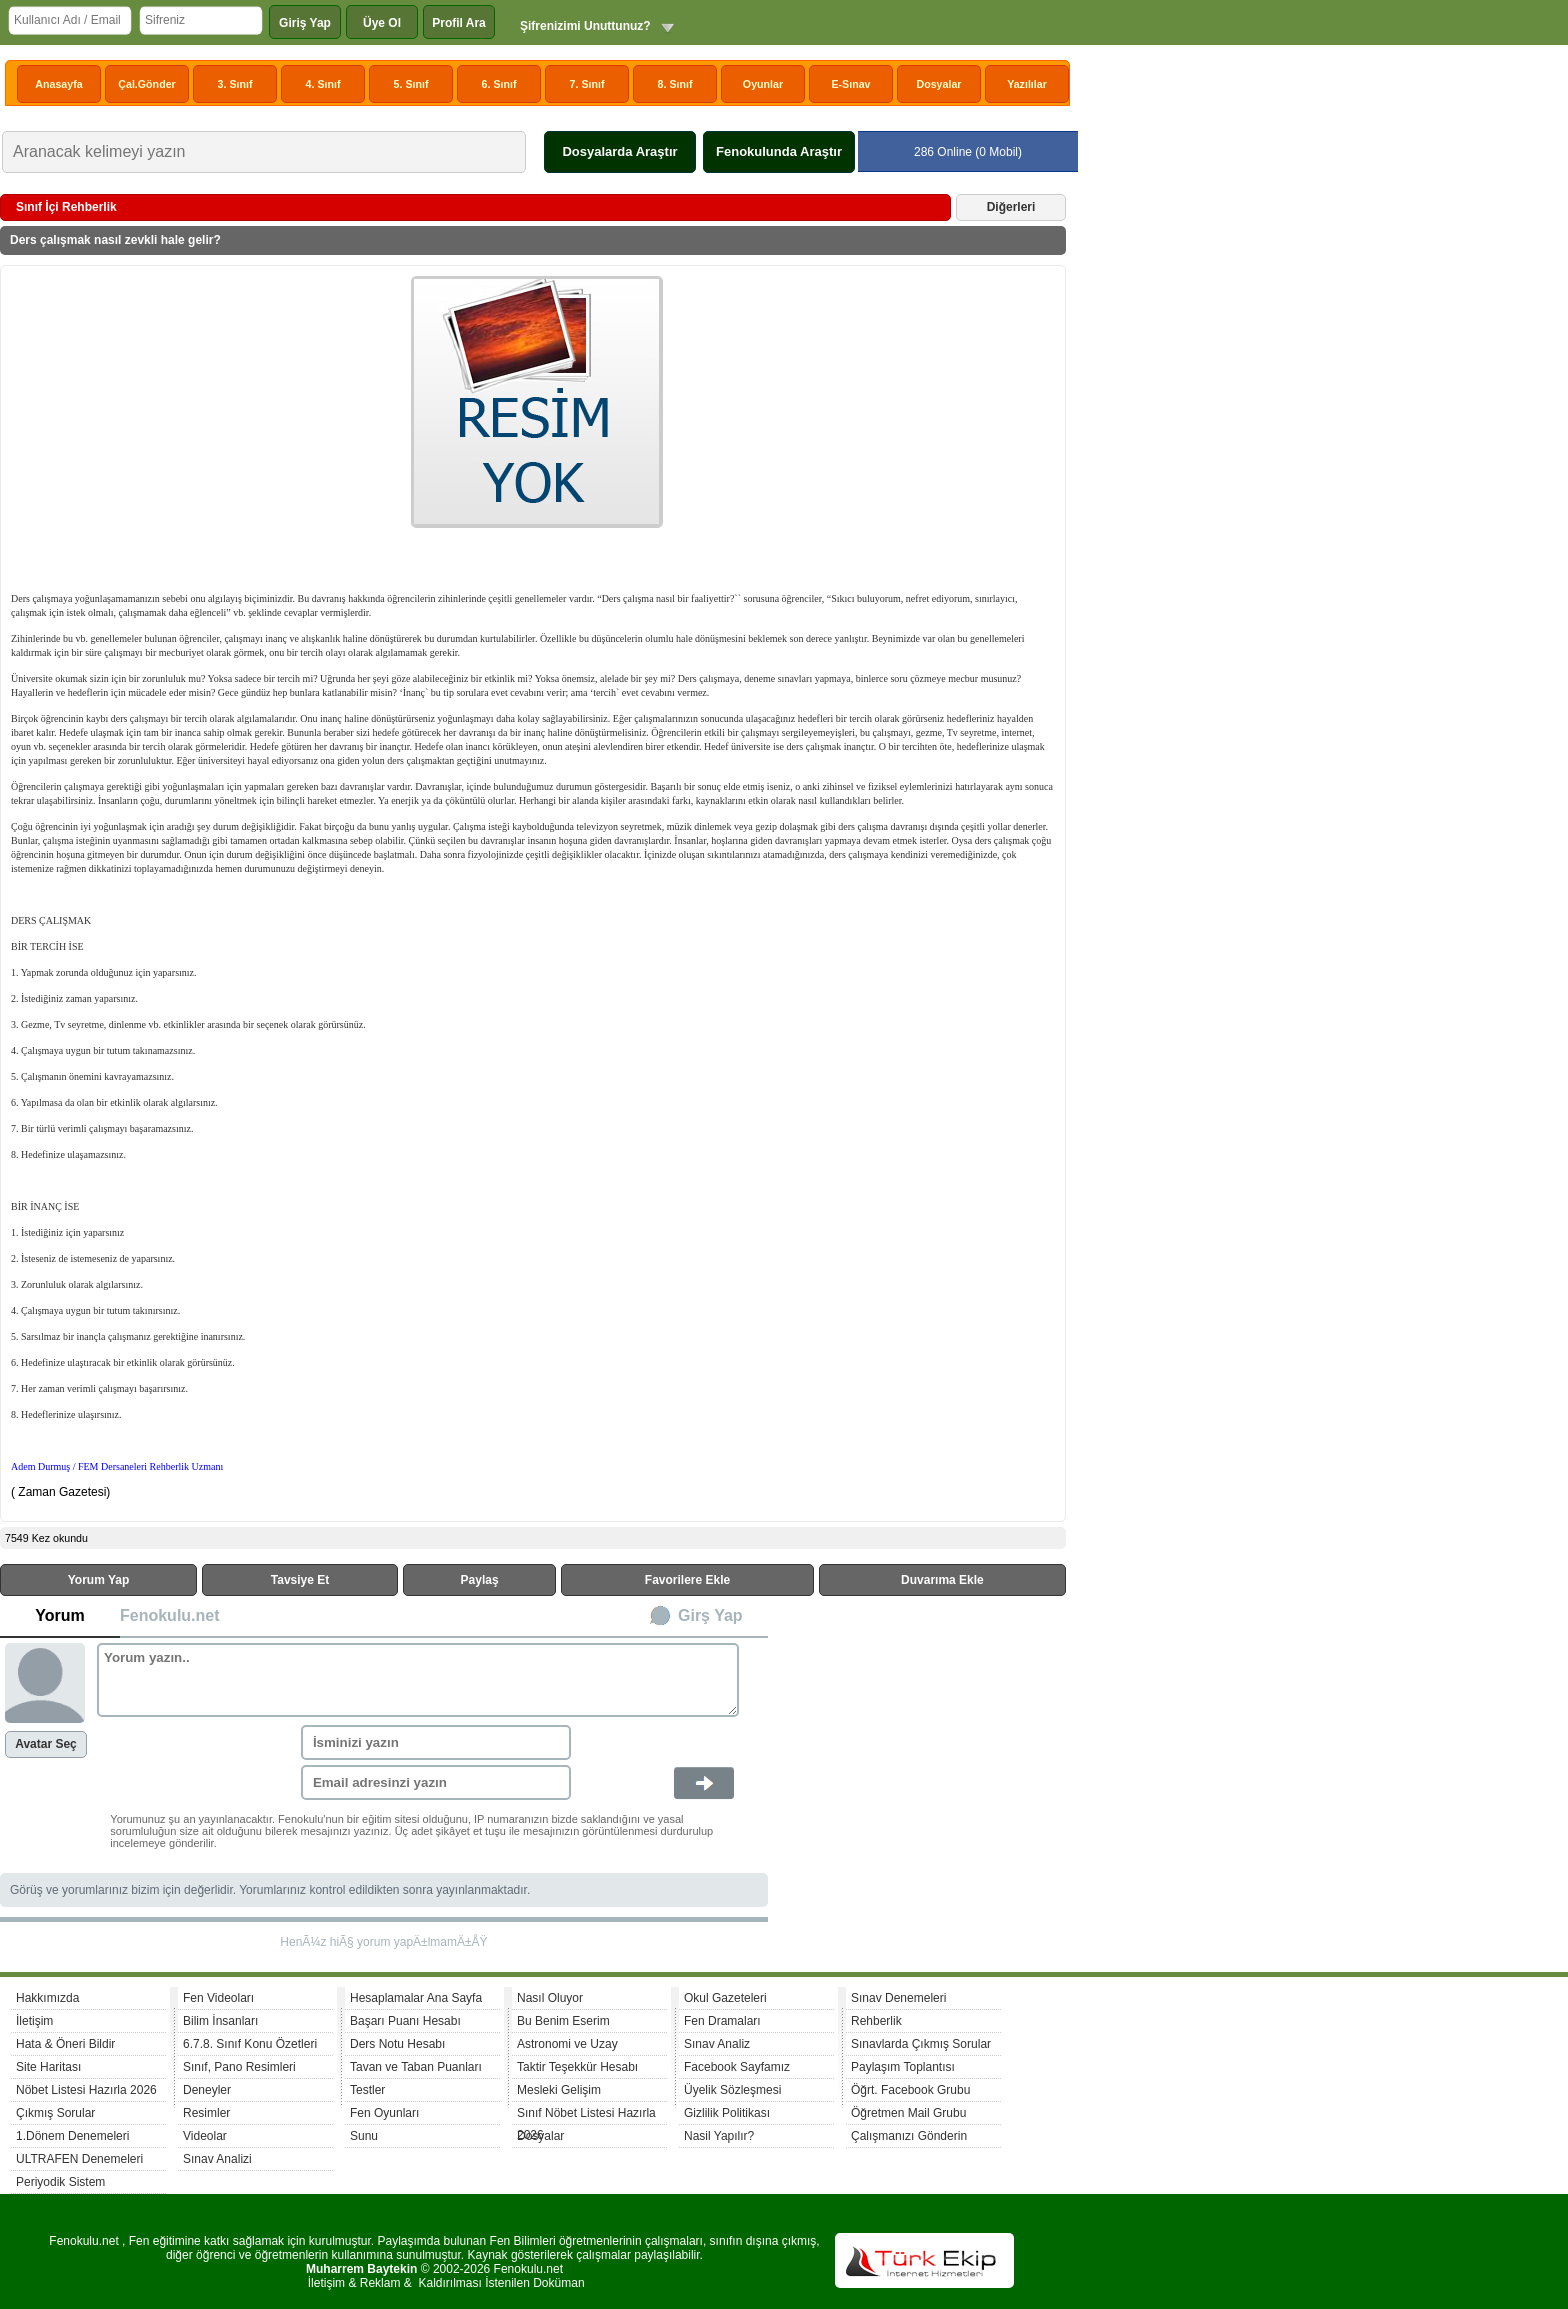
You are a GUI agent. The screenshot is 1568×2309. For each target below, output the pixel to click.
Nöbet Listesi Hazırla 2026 (86, 2090)
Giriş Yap (305, 23)
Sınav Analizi (217, 2159)
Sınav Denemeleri (898, 1998)
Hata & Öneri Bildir (65, 2044)
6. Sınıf (499, 84)
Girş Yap (710, 1615)
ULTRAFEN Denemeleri (79, 2159)
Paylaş (480, 1580)
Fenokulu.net (170, 1615)
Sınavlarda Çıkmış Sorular (921, 2044)
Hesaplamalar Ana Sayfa (416, 1998)
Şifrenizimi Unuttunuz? (585, 26)
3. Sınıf (235, 84)
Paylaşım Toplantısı (903, 2067)
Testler (367, 2090)
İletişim (34, 2021)
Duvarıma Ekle (942, 1580)
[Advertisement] (211, 426)
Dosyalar (938, 84)
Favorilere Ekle (687, 1580)
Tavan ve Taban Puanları (416, 2067)
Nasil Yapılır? (719, 2136)
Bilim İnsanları (220, 2021)
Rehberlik (876, 2021)
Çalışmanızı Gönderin (909, 2136)
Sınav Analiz (717, 2044)
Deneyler (207, 2090)
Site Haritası (48, 2067)
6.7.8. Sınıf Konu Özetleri (250, 2044)
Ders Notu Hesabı (397, 2044)
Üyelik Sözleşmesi (732, 2090)
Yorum (59, 1615)
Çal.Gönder (146, 84)
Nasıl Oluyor (550, 1998)
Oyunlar (763, 84)
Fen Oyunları (384, 2113)
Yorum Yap (99, 1580)
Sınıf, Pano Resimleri (239, 2067)
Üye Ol (382, 23)
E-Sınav (850, 84)
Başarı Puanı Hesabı (405, 2021)
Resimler (206, 2113)
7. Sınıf (587, 84)
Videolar (205, 2136)
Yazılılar (1027, 84)
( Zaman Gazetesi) (62, 1492)
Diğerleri (1011, 207)
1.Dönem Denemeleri (72, 2136)
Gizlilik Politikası (727, 2113)
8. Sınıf (675, 84)
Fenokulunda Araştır (779, 151)
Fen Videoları (218, 1998)
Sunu (364, 2136)
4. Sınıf (323, 84)
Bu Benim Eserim (563, 2021)
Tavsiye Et (300, 1580)
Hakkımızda (47, 1998)
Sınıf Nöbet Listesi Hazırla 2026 (586, 2115)
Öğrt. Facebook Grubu (910, 2090)
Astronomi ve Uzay (567, 2044)
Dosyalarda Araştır (619, 151)
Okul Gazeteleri (725, 1998)
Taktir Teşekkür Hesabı (577, 2067)
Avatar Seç (46, 1744)
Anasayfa (58, 84)
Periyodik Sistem (60, 2182)
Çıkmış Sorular (55, 2113)
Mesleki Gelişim (559, 2090)
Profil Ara (459, 23)
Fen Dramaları (722, 2021)
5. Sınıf (411, 84)
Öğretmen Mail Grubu (908, 2113)
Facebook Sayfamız (737, 2067)
